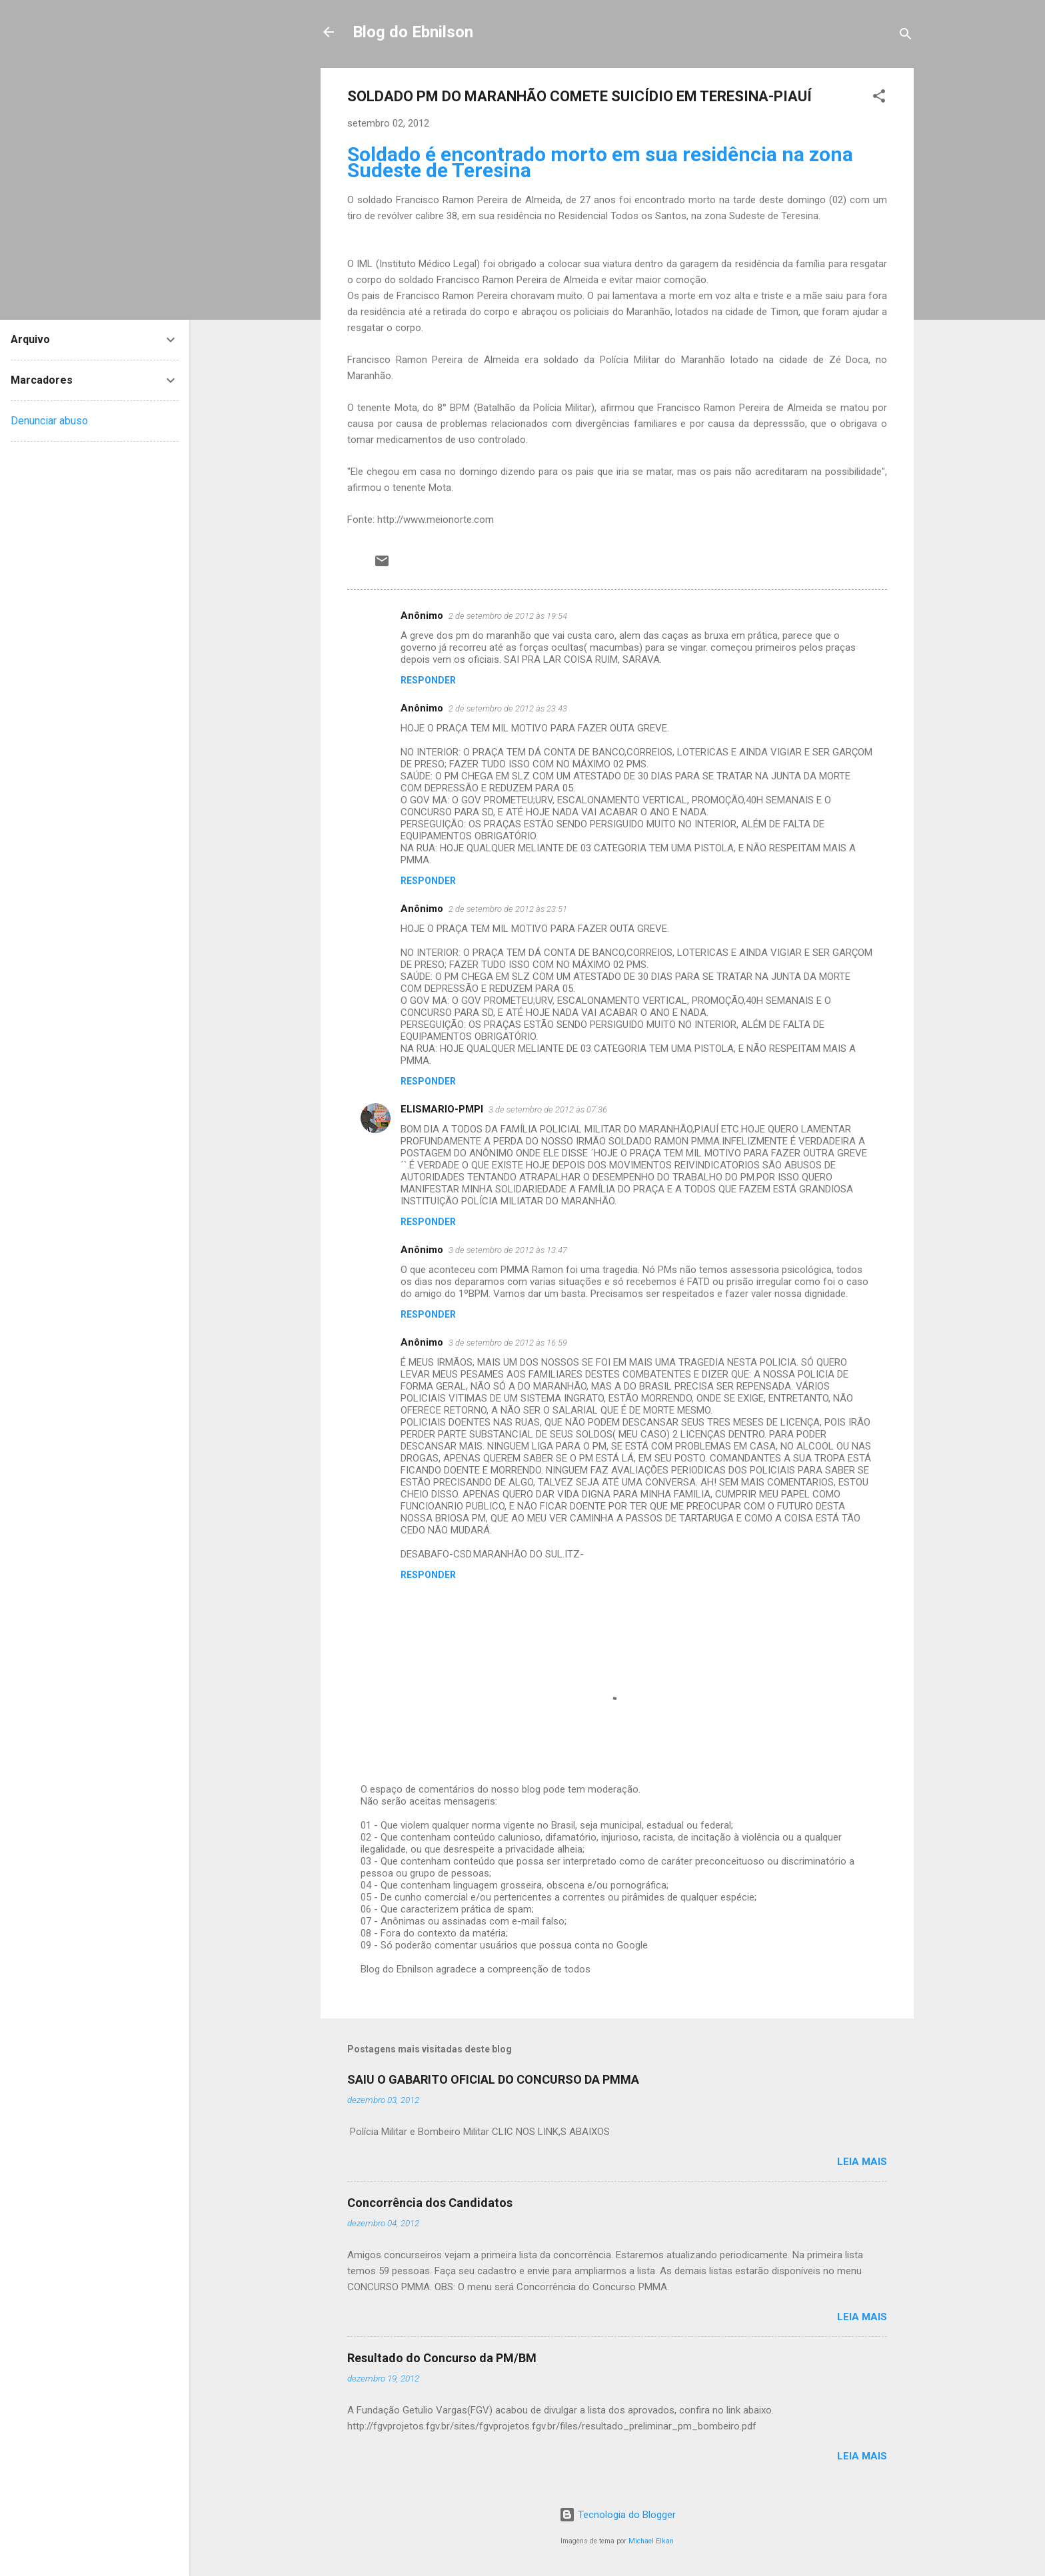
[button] (879, 98)
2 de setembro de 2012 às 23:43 (508, 708)
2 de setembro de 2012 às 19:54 (508, 616)
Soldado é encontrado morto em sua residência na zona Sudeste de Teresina (600, 162)
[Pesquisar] (906, 36)
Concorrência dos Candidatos (430, 2203)
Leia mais (862, 2162)
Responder (428, 680)
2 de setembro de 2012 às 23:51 (508, 909)
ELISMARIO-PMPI (442, 1109)
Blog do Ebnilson (413, 32)
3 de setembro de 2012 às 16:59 (508, 1343)
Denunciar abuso (49, 420)
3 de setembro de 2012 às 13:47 (508, 1250)
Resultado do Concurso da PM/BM (441, 2358)
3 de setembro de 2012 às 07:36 (548, 1109)
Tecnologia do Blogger (617, 2515)
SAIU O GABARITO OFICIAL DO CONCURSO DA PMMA (493, 2079)
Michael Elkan (651, 2541)
